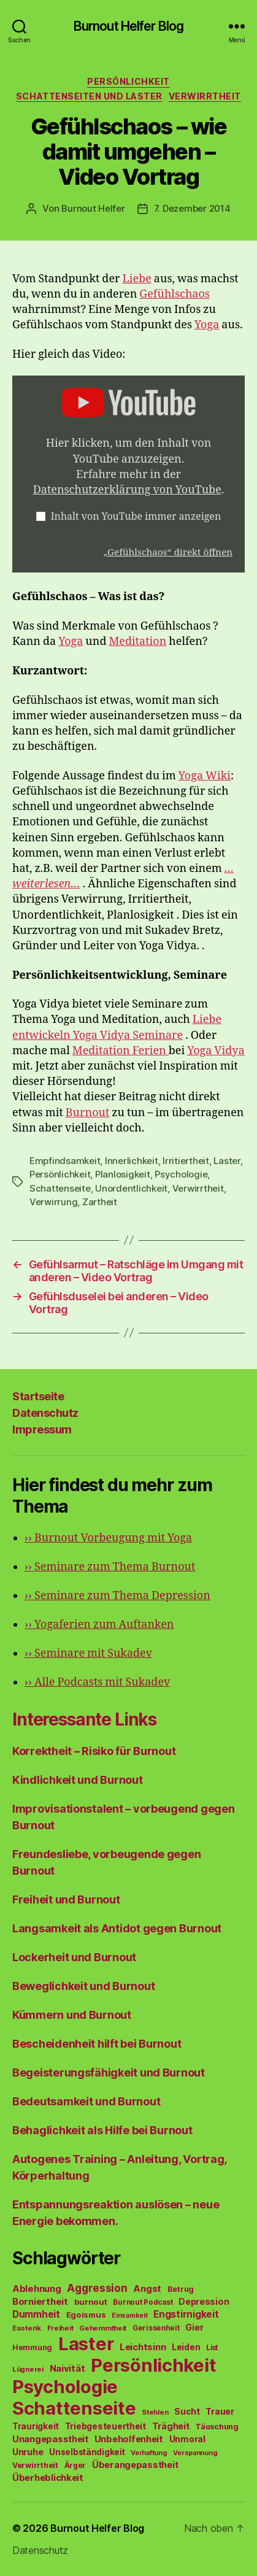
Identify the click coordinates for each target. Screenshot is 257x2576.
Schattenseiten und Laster (89, 96)
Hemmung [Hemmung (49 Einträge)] (32, 2347)
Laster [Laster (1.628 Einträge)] (85, 2343)
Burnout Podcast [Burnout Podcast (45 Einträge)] (142, 2302)
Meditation (137, 641)
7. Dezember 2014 (192, 208)
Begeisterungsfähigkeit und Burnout (108, 2072)
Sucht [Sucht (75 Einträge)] (187, 2411)
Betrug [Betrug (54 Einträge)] (180, 2289)
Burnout (87, 1113)
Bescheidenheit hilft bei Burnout (96, 2043)
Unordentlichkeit (131, 1188)
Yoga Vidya (215, 1051)
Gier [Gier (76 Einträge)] (194, 2327)
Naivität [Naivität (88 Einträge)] (67, 2368)
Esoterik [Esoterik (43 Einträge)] (26, 2328)
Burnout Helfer (93, 208)
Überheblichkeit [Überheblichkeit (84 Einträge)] (47, 2477)
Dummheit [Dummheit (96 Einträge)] (36, 2314)
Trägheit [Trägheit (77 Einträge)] (171, 2426)
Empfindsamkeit (64, 1161)
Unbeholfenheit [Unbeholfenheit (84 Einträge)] (128, 2439)
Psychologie (181, 1174)
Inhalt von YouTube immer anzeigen (136, 517)
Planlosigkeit (122, 1174)
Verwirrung (53, 1202)
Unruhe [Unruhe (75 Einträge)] (27, 2452)
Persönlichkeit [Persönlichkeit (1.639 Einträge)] (153, 2365)
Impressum (42, 1429)
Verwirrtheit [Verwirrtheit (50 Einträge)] (35, 2465)
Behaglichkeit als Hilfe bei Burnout (102, 2130)
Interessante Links (84, 1719)
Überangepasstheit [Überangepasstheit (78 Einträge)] (135, 2464)
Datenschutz (45, 1412)
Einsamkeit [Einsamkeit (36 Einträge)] (129, 2316)
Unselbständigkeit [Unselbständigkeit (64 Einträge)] (87, 2452)
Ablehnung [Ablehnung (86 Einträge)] (36, 2288)
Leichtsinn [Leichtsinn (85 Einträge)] (143, 2347)
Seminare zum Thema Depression (117, 1596)
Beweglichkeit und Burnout (83, 1986)
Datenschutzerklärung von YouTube (127, 490)
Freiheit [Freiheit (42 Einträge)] (60, 2328)
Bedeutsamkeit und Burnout (86, 2101)
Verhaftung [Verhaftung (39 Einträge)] (149, 2452)
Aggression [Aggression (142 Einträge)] (97, 2287)
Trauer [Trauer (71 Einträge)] (219, 2411)
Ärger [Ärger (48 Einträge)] (75, 2465)
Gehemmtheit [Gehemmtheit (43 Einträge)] (102, 2328)
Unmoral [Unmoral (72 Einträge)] (187, 2439)
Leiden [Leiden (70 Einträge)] (186, 2347)
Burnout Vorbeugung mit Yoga (108, 1538)
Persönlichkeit (128, 81)
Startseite (38, 1396)
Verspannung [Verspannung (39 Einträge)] (195, 2452)
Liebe (137, 279)
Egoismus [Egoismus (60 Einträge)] (86, 2315)
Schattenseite (60, 1188)
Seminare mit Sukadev (88, 1653)
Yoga (206, 325)
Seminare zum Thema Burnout (110, 1567)
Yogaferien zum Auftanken (99, 1625)
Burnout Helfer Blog (128, 26)
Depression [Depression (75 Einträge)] (203, 2301)
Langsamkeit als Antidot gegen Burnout (116, 1928)
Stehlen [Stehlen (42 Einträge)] (155, 2412)
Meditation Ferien (120, 1051)
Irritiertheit (186, 1161)
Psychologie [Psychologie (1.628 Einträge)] (65, 2386)
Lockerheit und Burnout (74, 1957)
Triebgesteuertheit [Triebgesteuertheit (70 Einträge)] (105, 2426)
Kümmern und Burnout (71, 2014)
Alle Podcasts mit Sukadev (97, 1682)
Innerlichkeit (131, 1161)
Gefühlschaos (174, 294)
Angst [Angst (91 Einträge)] (147, 2288)
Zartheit (99, 1202)
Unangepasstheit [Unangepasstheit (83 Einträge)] (50, 2439)
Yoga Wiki (204, 776)
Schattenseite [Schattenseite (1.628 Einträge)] (74, 2408)
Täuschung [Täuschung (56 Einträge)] (217, 2426)
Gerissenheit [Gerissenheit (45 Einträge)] (156, 2328)
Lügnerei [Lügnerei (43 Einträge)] (28, 2369)
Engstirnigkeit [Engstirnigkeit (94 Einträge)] (185, 2314)
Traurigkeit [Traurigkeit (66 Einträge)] (35, 2426)
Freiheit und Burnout (66, 1899)
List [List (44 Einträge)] (212, 2347)
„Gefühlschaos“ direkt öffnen (168, 552)
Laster (226, 1161)
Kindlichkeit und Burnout (77, 1779)
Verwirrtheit (205, 96)
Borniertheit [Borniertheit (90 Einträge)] (40, 2301)
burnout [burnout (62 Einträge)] (90, 2302)
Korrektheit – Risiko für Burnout (93, 1751)
